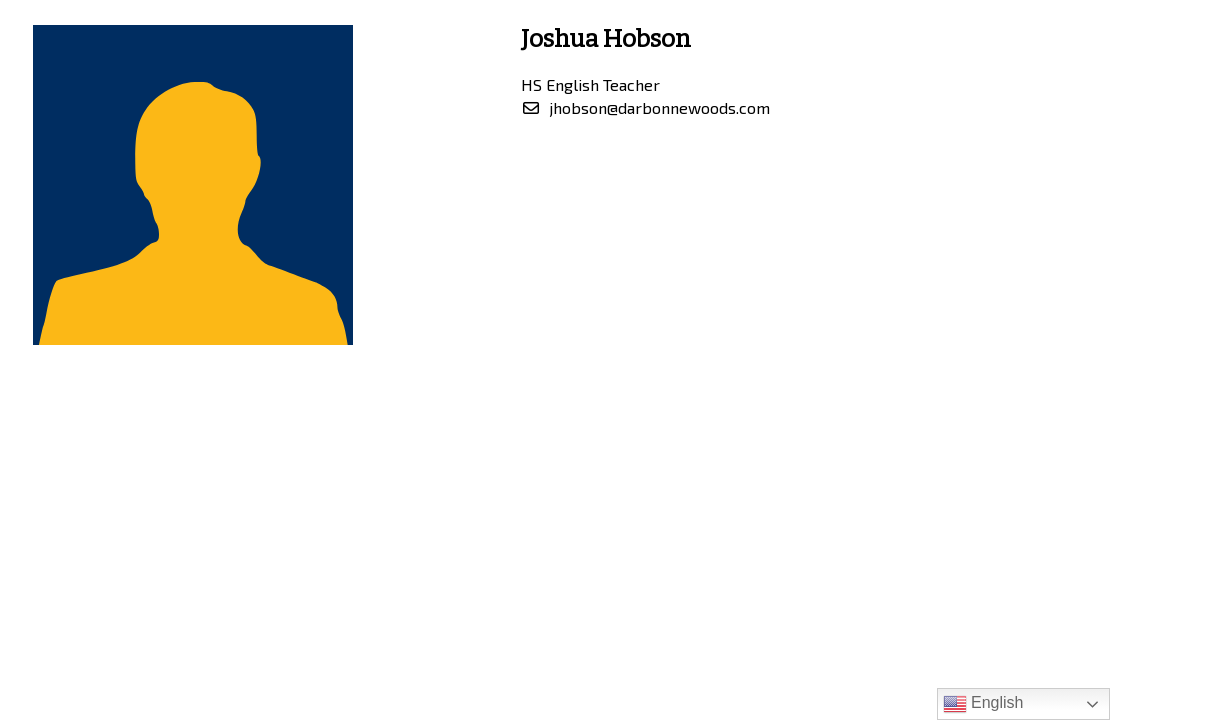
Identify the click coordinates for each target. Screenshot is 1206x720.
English (983, 704)
